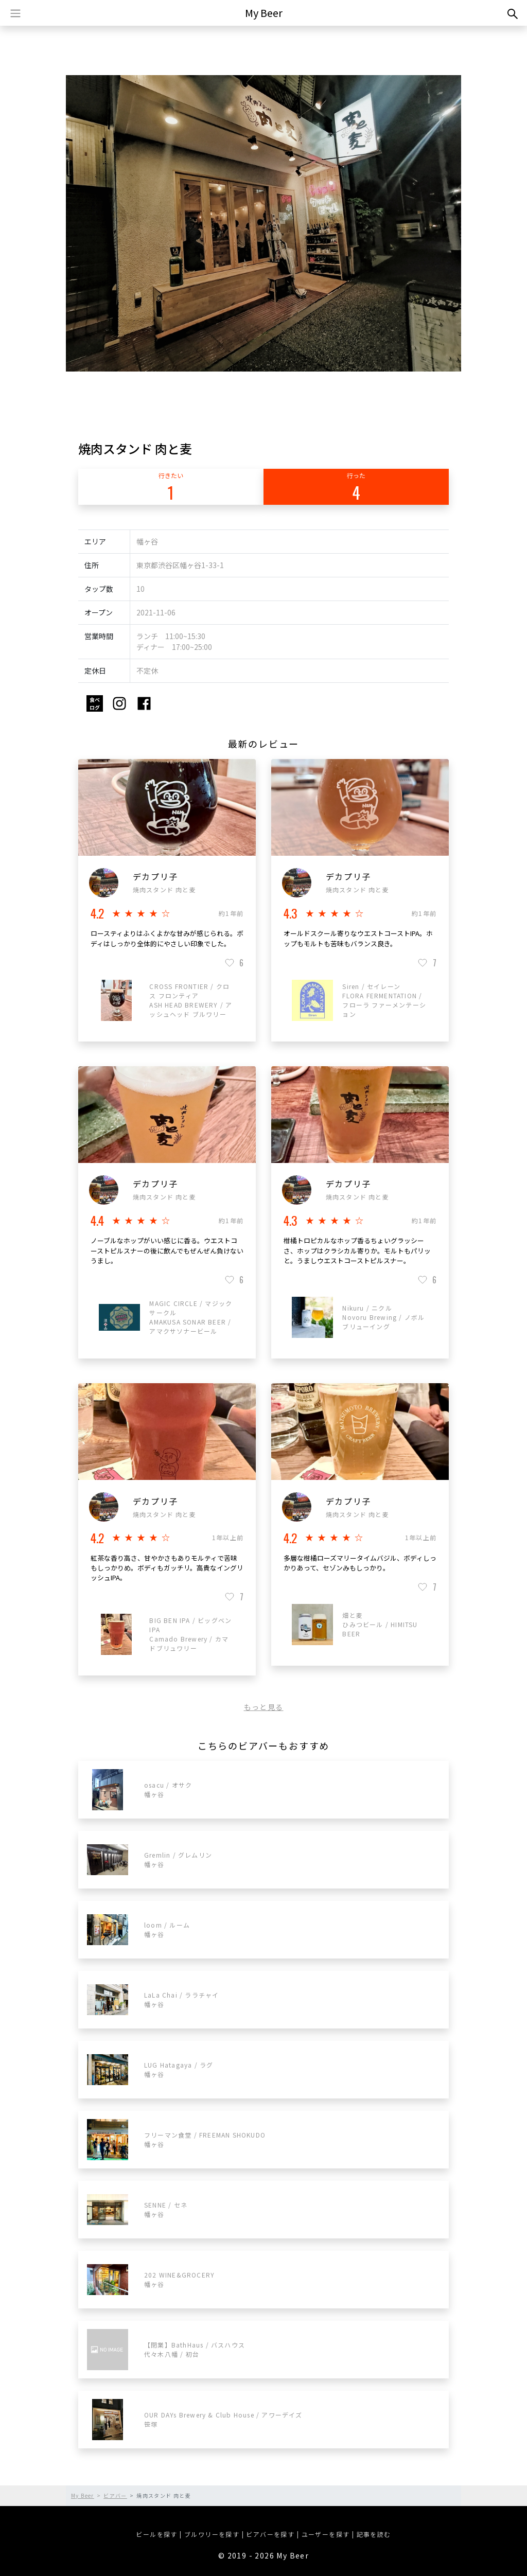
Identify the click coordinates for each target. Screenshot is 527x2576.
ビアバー (115, 2495)
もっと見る (264, 1707)
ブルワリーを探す (211, 2534)
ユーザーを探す (326, 2534)
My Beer (264, 12)
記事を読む (374, 2534)
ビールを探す (156, 2534)
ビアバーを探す (270, 2534)
